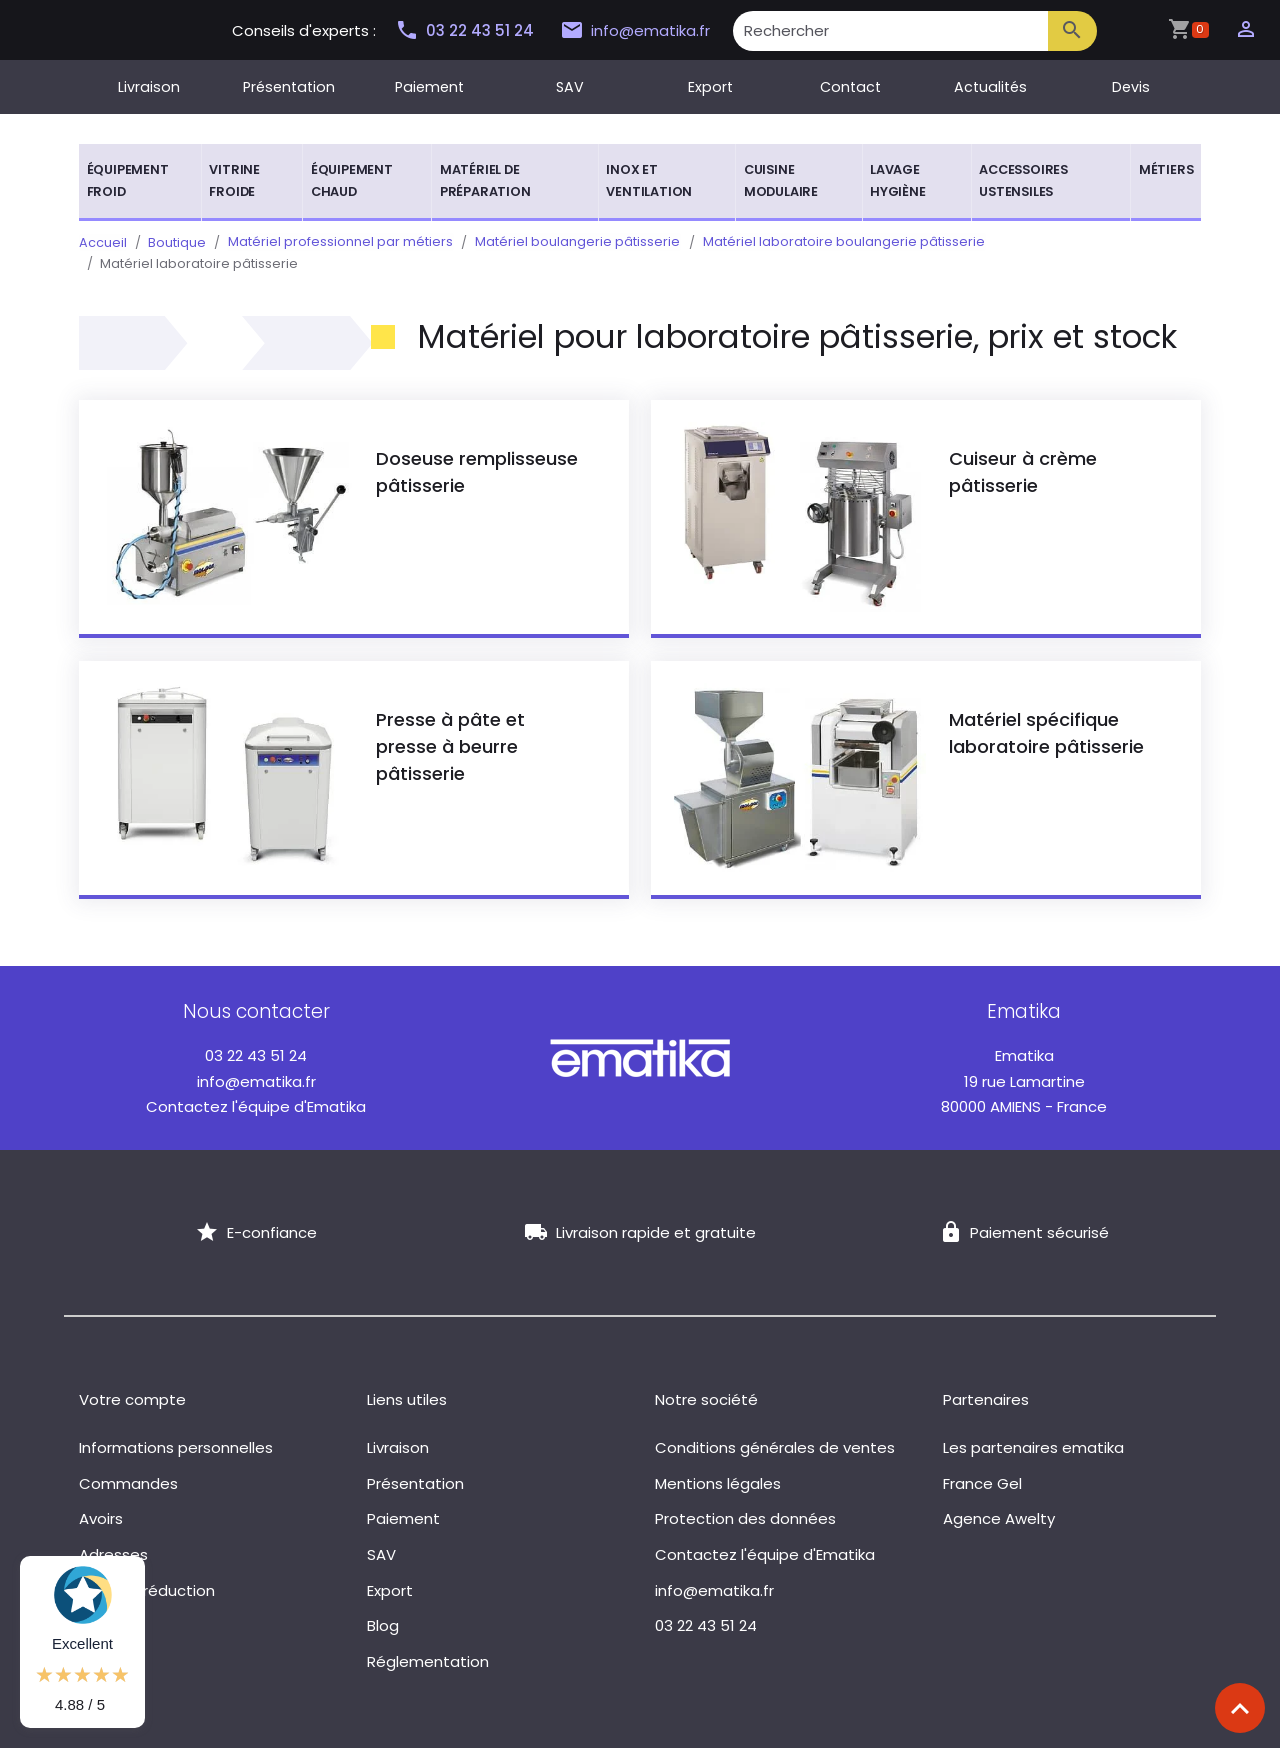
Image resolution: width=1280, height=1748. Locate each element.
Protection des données (745, 1497)
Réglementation (428, 1639)
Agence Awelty (999, 1497)
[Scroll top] (1240, 1708)
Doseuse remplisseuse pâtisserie (477, 450)
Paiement (429, 87)
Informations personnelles (176, 1426)
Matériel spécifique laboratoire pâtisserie (1046, 711)
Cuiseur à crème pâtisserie (1023, 450)
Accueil (103, 242)
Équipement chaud (352, 180)
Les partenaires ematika (1033, 1426)
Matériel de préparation (485, 180)
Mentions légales (718, 1461)
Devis (1131, 87)
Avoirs (101, 1497)
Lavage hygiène (898, 180)
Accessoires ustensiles (1023, 180)
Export (710, 87)
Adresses (113, 1532)
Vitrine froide (234, 180)
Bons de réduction (147, 1568)
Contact (850, 87)
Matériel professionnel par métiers (339, 242)
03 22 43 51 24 (464, 30)
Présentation (289, 87)
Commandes (128, 1461)
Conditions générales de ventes (775, 1426)
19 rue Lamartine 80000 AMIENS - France (1024, 1060)
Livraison (149, 87)
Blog (383, 1604)
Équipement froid (128, 180)
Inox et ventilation (649, 180)
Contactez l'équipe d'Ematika (256, 1085)
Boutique (177, 242)
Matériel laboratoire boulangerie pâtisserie (840, 242)
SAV (570, 87)
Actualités (990, 87)
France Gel (982, 1461)
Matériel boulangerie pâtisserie (575, 242)
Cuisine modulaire (781, 180)
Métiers (1166, 169)
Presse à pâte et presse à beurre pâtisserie (450, 724)
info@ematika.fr (630, 31)
